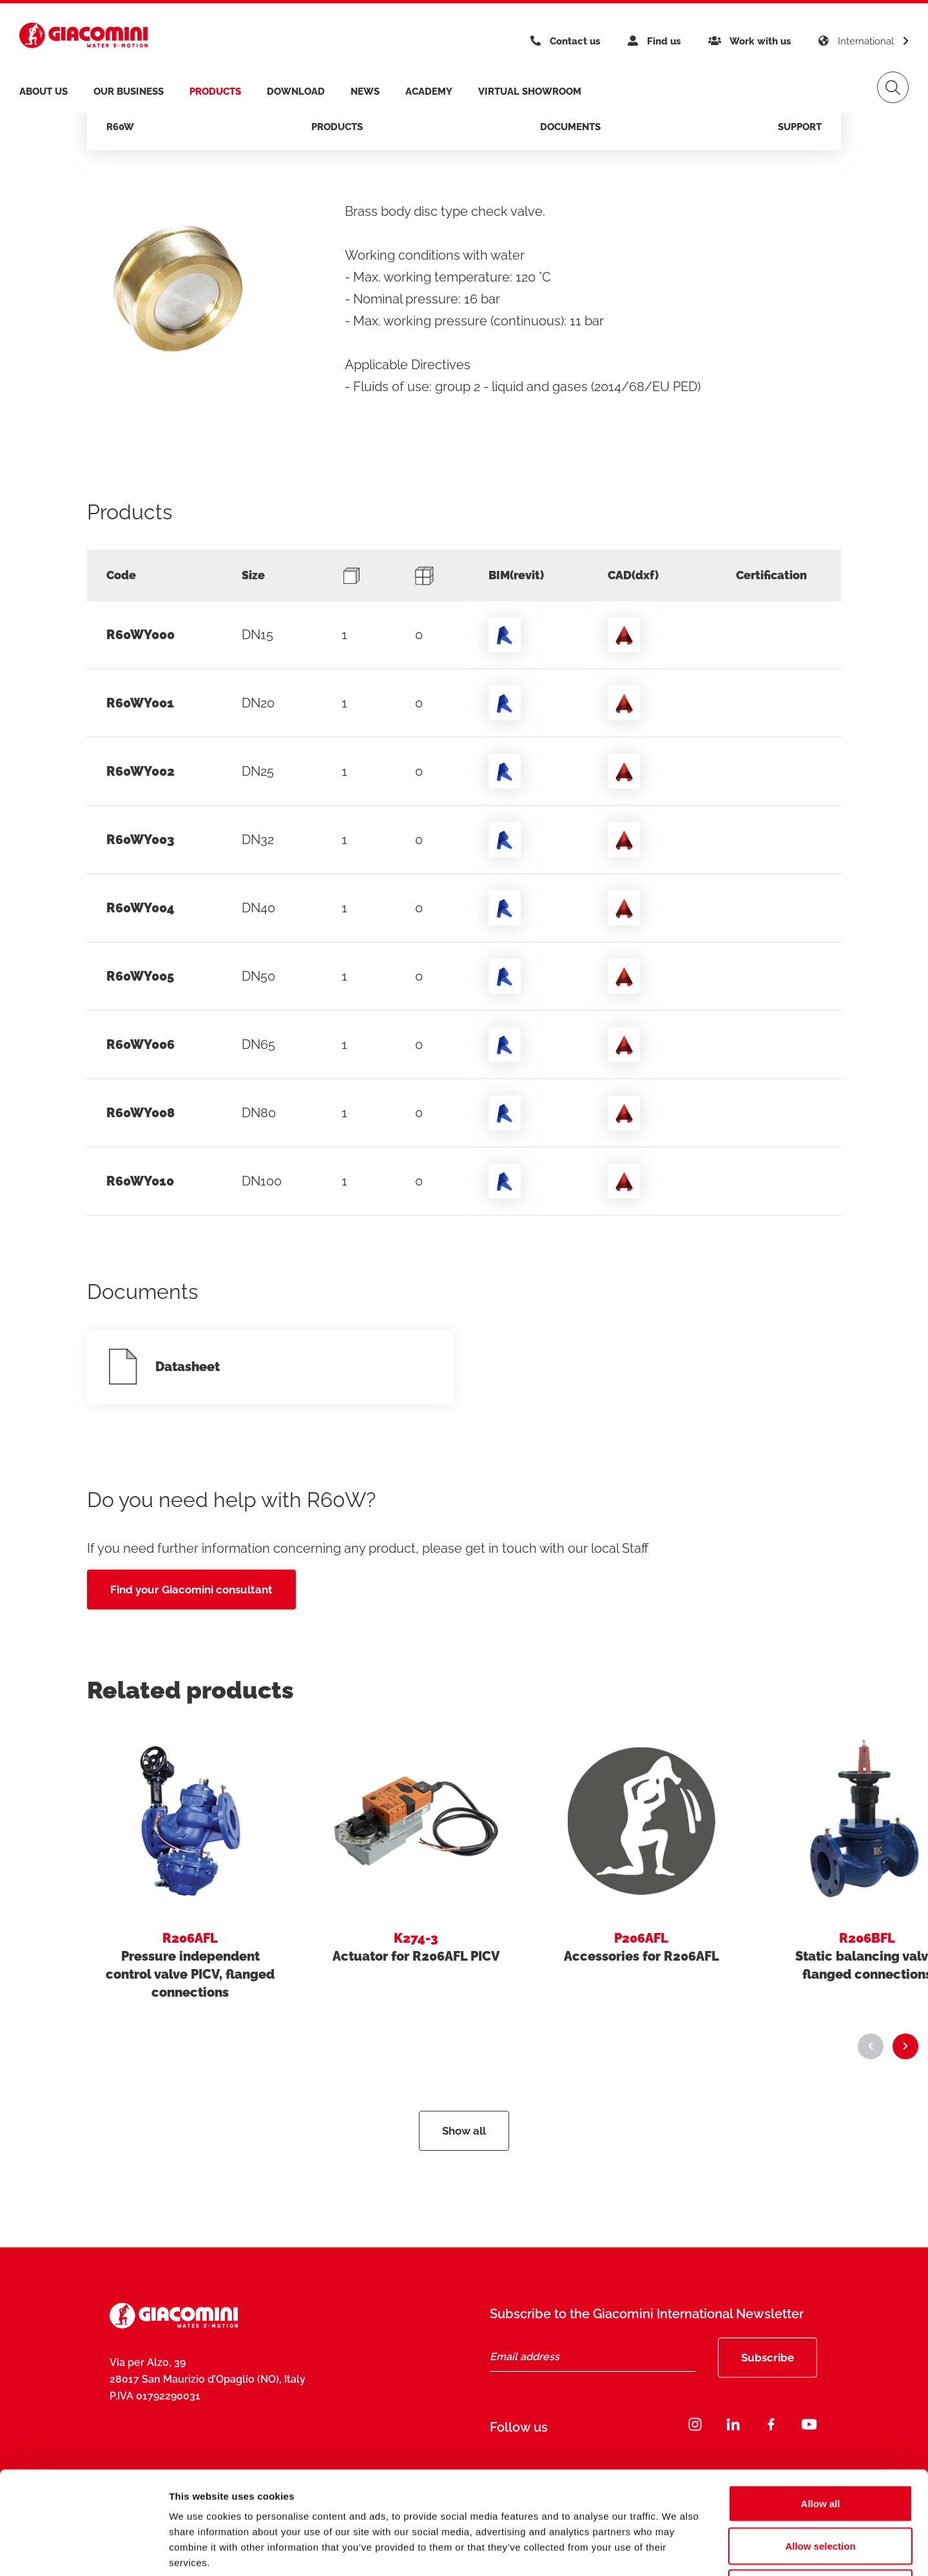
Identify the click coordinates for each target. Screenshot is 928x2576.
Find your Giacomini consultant (191, 1589)
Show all (464, 2130)
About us (43, 91)
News (365, 91)
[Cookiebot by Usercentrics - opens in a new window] (83, 2551)
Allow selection (820, 2449)
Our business (128, 91)
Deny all (820, 2491)
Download (296, 91)
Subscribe (767, 2357)
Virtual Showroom (529, 91)
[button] (871, 2046)
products (215, 91)
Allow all (820, 2406)
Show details (676, 2550)
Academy (428, 91)
